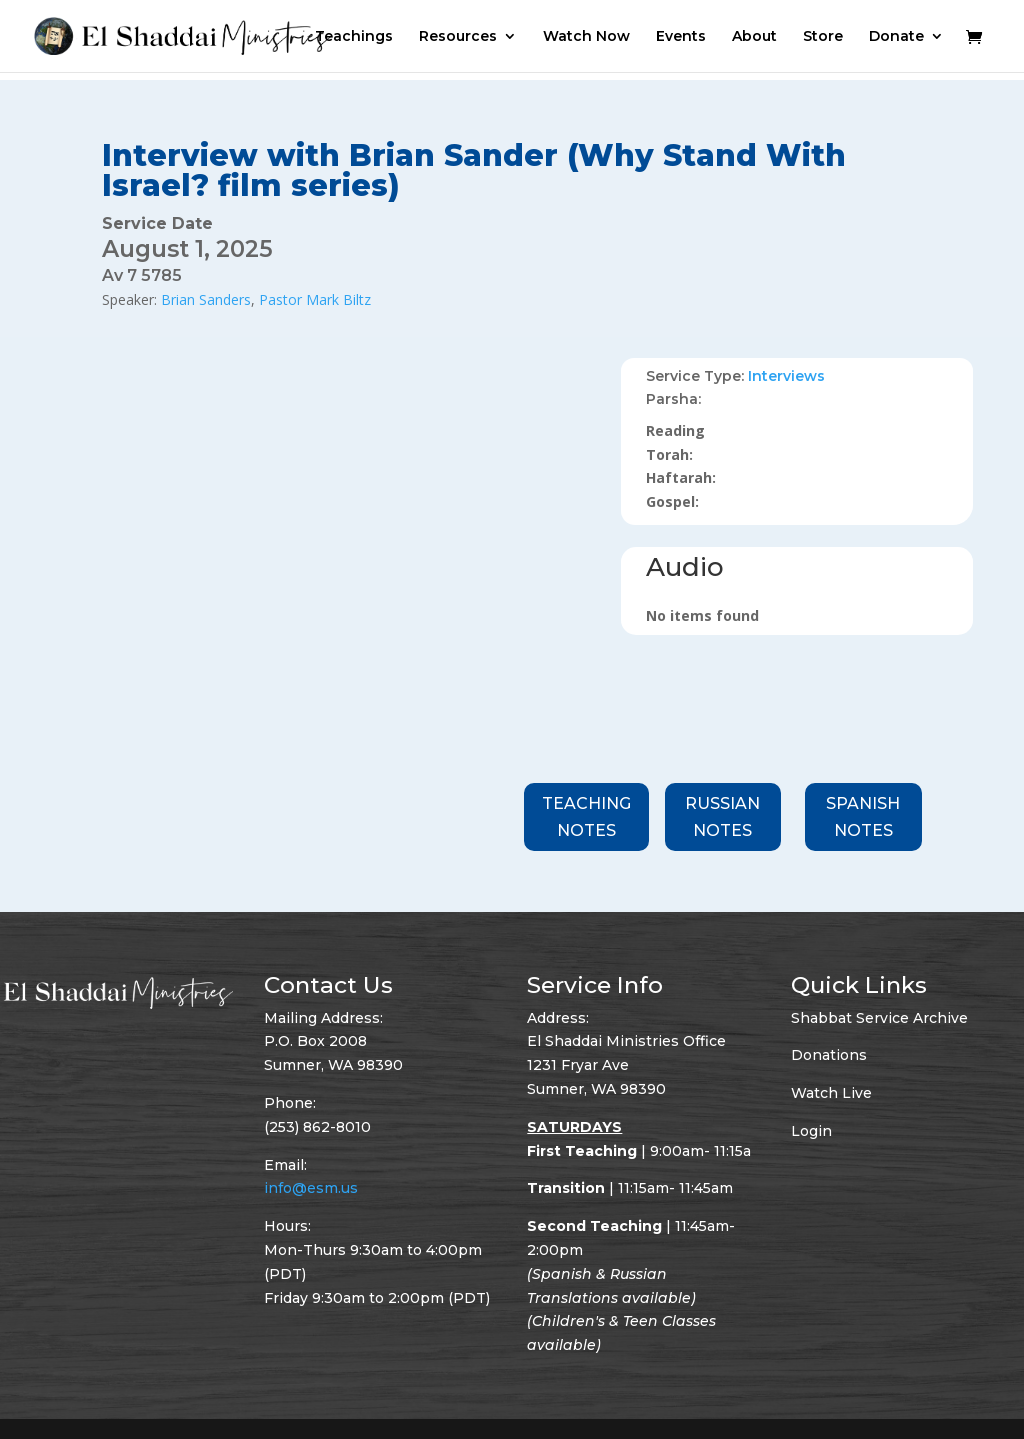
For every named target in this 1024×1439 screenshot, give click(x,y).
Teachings (354, 37)
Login (811, 1131)
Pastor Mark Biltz (315, 299)
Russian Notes (722, 817)
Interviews (786, 376)
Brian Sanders (206, 299)
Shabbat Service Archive (879, 1018)
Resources (458, 37)
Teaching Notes (586, 817)
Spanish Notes (863, 817)
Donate (896, 37)
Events (681, 37)
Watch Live (831, 1093)
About (754, 37)
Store (823, 37)
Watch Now (586, 37)
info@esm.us (311, 1188)
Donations (829, 1055)
